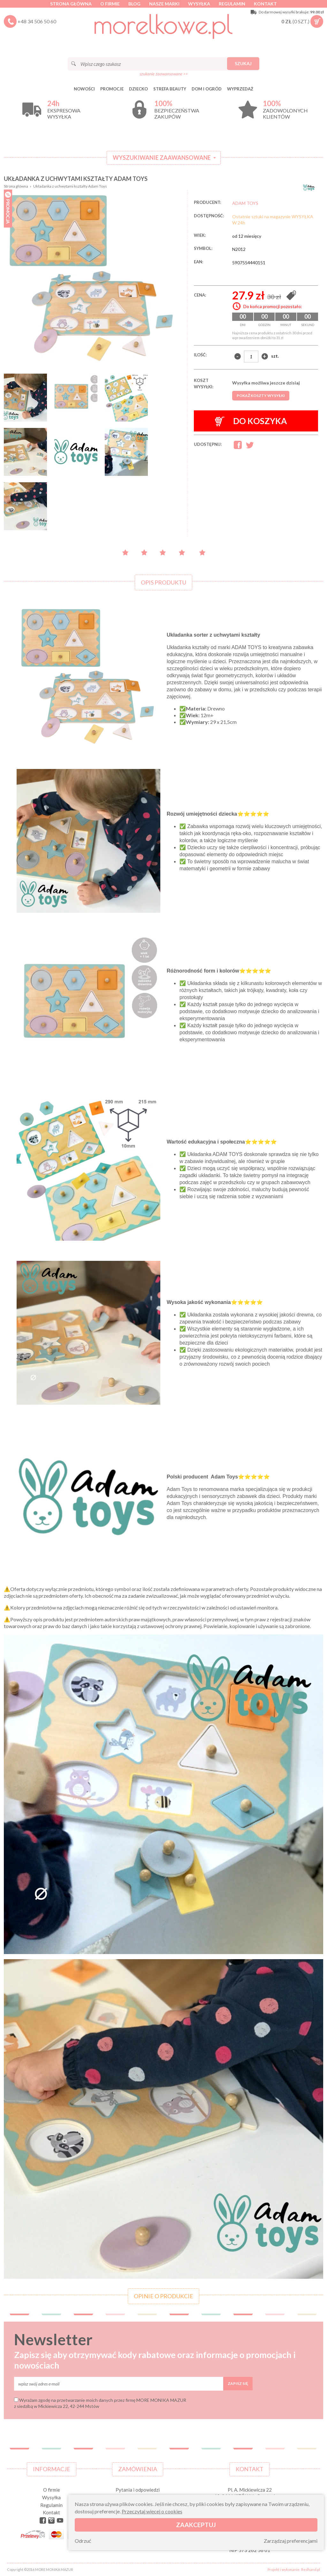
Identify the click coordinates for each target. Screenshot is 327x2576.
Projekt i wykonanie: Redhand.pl (294, 2569)
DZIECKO (138, 88)
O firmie (110, 3)
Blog (134, 3)
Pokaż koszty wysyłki (261, 395)
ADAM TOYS (245, 203)
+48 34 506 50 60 (37, 21)
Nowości (84, 88)
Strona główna (71, 3)
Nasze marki (164, 3)
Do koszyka (251, 421)
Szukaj (243, 63)
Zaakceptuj (196, 2524)
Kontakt (265, 3)
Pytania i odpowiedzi (138, 2490)
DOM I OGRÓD (207, 88)
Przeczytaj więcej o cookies (152, 2511)
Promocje (112, 88)
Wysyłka (199, 3)
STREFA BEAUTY (169, 88)
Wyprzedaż (240, 88)
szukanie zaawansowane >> (164, 73)
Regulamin (232, 3)
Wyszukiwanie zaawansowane (162, 157)
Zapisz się (238, 2383)
